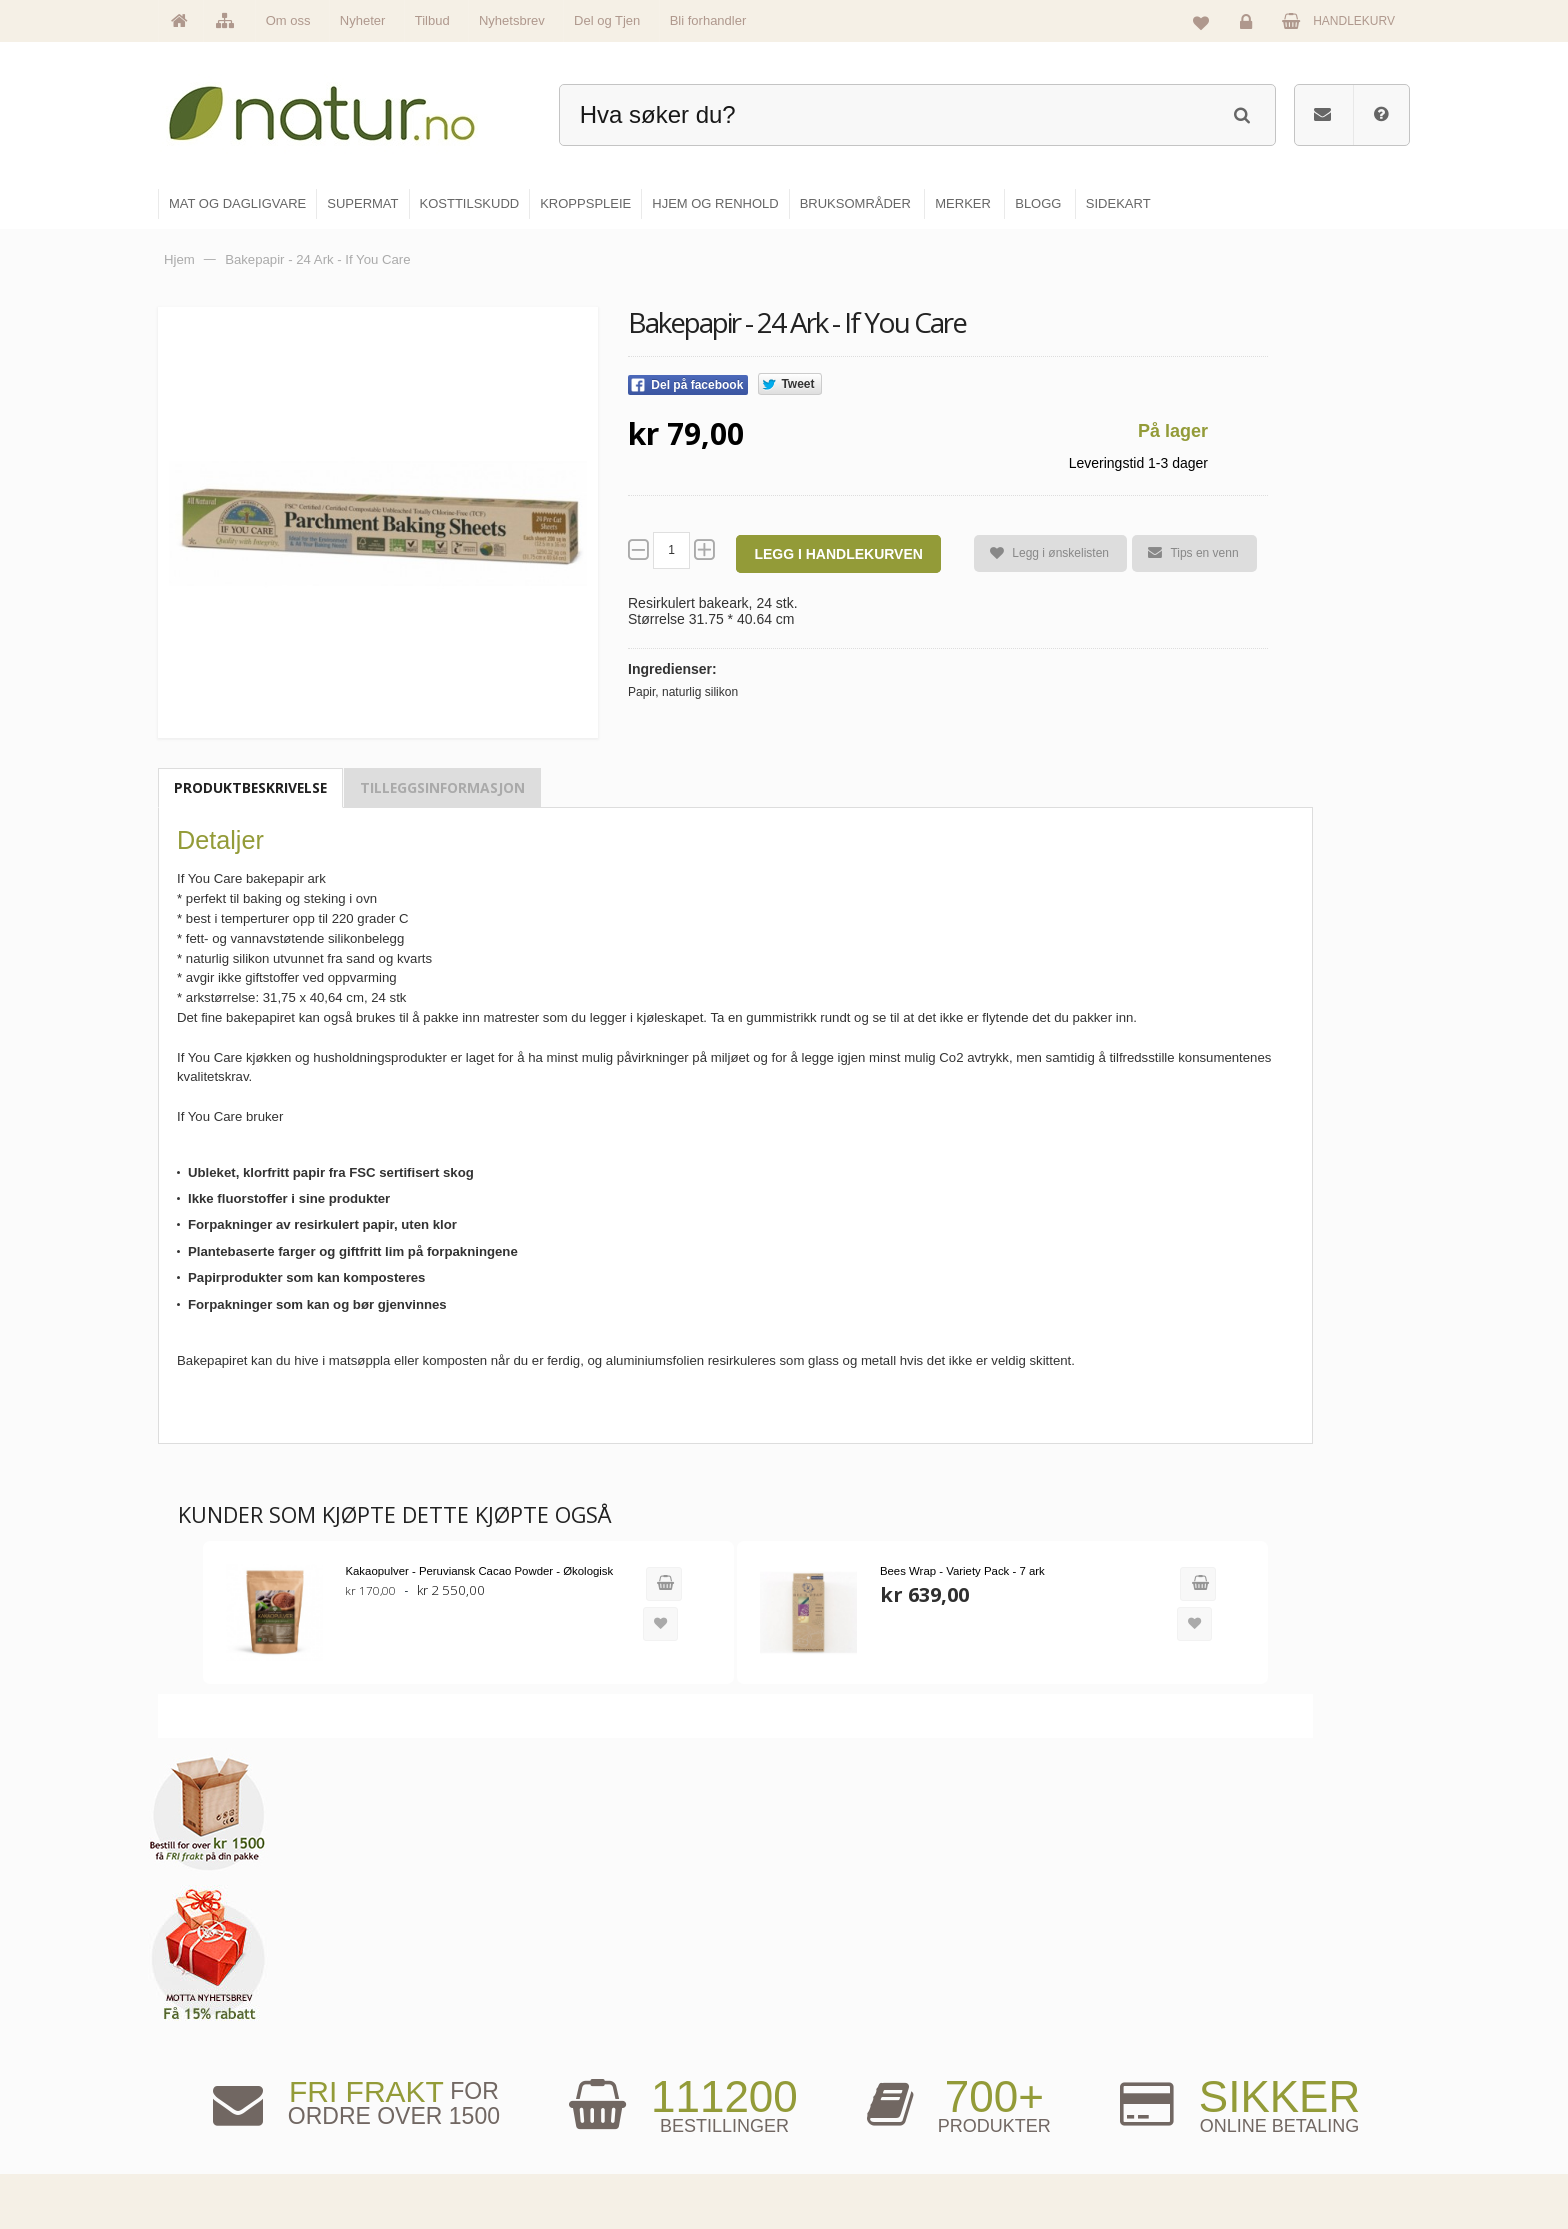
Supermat (836, 2026)
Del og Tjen (607, 20)
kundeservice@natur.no (358, 2101)
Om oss (288, 20)
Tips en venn (1185, 553)
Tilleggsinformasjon (442, 787)
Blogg (1037, 1983)
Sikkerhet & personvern (1286, 2155)
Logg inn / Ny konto (1275, 1983)
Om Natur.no (632, 2026)
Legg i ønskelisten (1041, 553)
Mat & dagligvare (855, 1983)
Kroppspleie (841, 2112)
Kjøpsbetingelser (1268, 2112)
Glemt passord (1263, 2026)
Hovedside (626, 1983)
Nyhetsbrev (512, 20)
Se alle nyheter (638, 2112)
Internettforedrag (1066, 2069)
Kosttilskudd (842, 2069)
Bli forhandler (708, 20)
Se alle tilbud (632, 2155)
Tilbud (432, 20)
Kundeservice (1260, 2069)
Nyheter (363, 20)
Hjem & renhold (851, 2155)
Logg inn (1249, 26)
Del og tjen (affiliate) (1075, 2112)
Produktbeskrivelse (250, 787)
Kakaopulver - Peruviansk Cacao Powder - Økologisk (474, 1571)
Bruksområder (1059, 2026)
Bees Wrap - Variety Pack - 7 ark (941, 1571)
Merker (616, 2069)
